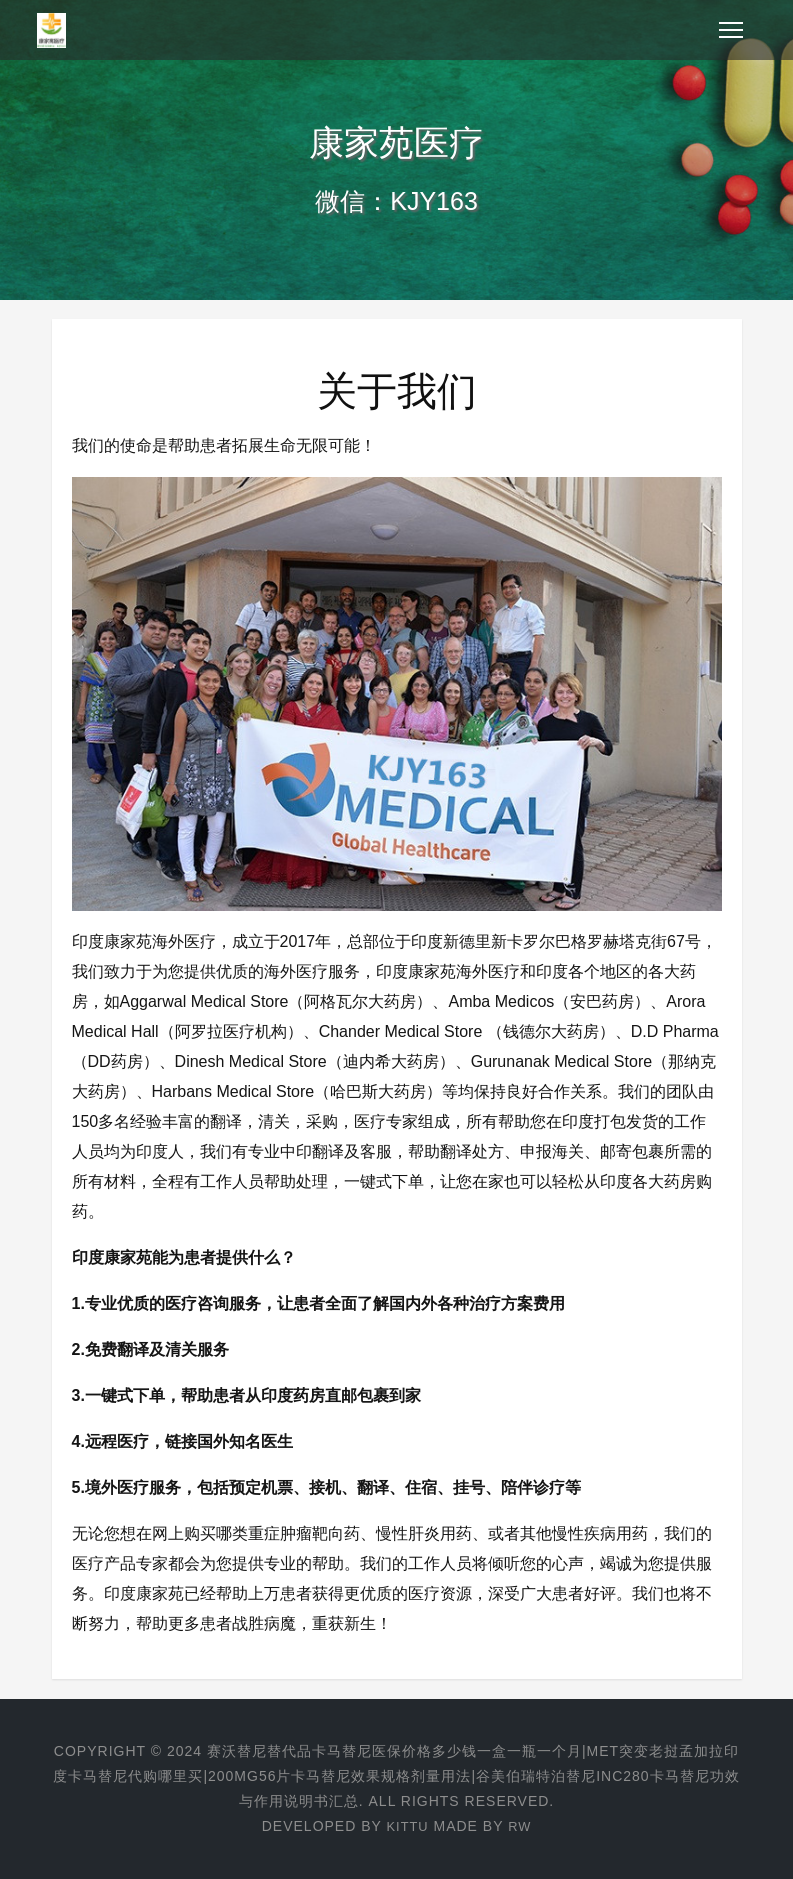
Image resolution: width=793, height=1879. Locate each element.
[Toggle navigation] (731, 30)
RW (521, 1826)
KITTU (406, 1826)
